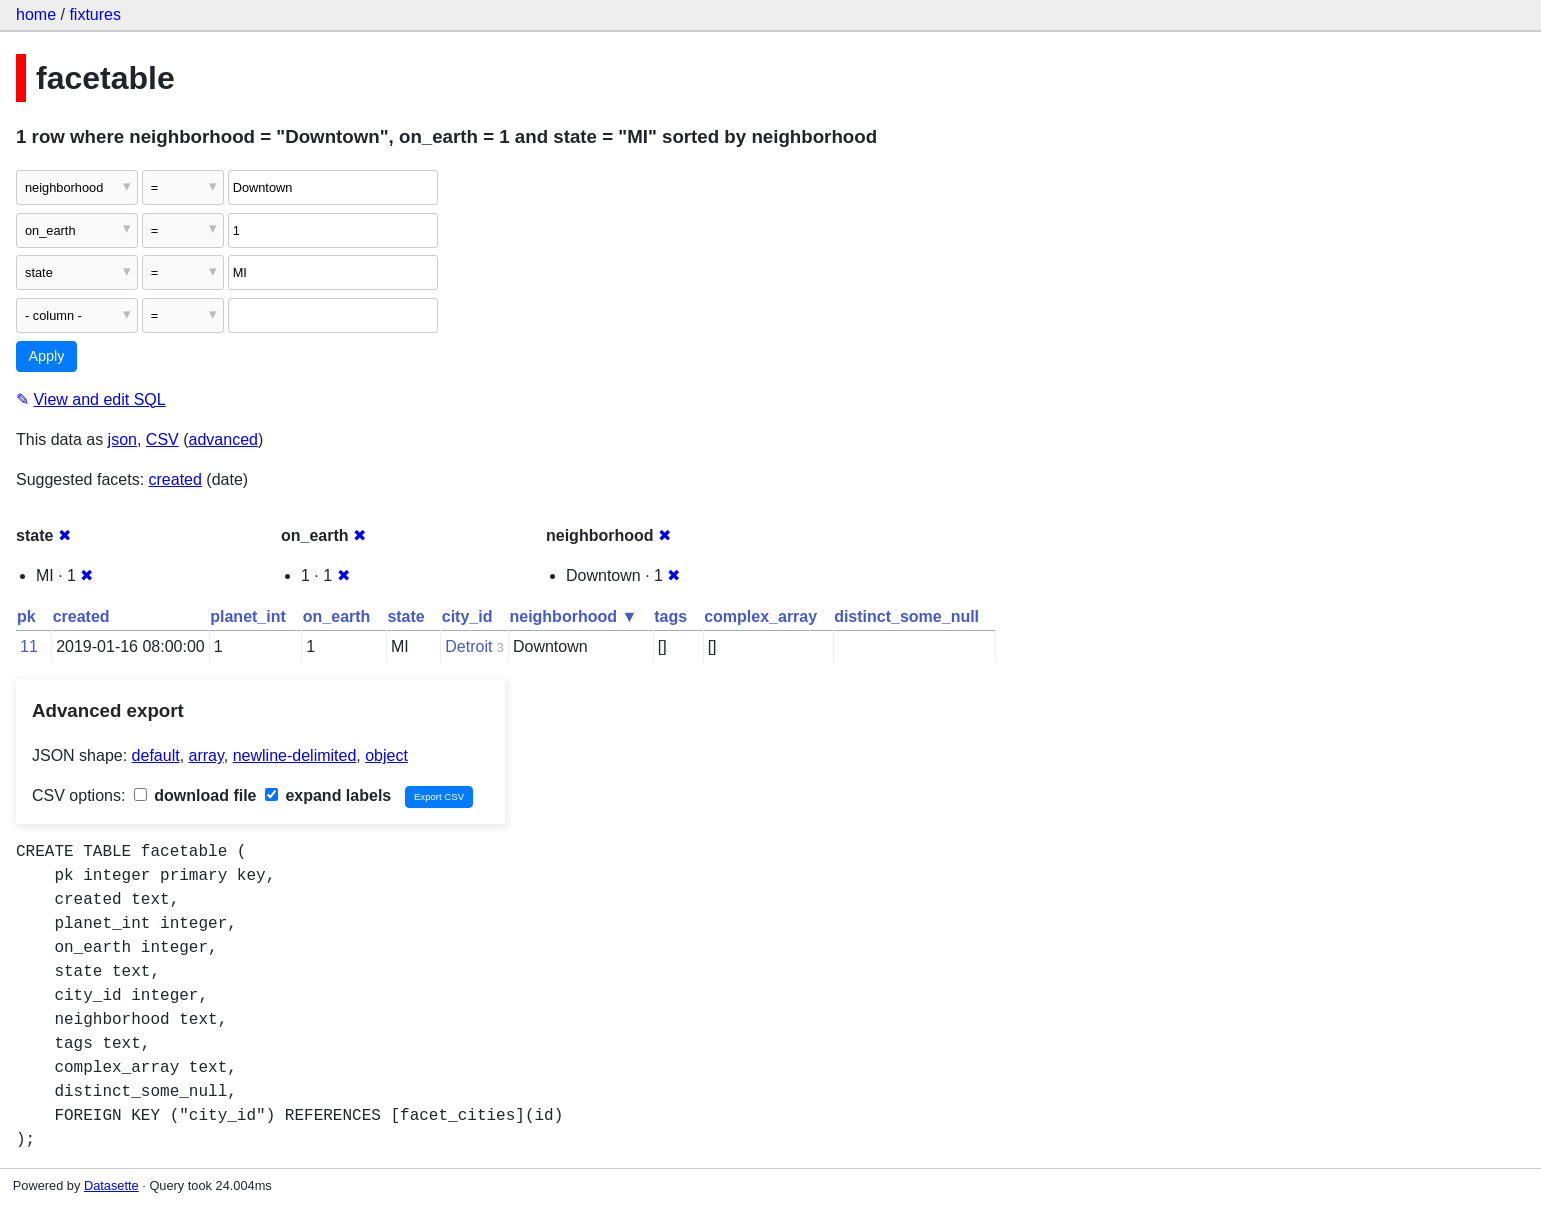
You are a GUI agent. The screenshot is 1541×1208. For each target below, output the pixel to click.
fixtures (95, 14)
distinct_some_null (906, 616)
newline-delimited (295, 755)
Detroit (468, 646)
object (386, 755)
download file (195, 795)
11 (29, 646)
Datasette (111, 1185)
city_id (467, 616)
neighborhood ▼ (573, 616)
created (175, 479)
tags (670, 616)
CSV (162, 439)
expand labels (328, 795)
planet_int (248, 616)
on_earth (337, 616)
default (156, 755)
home (36, 14)
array (206, 755)
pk (26, 616)
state (405, 616)
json (122, 439)
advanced (223, 439)
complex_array (760, 616)
